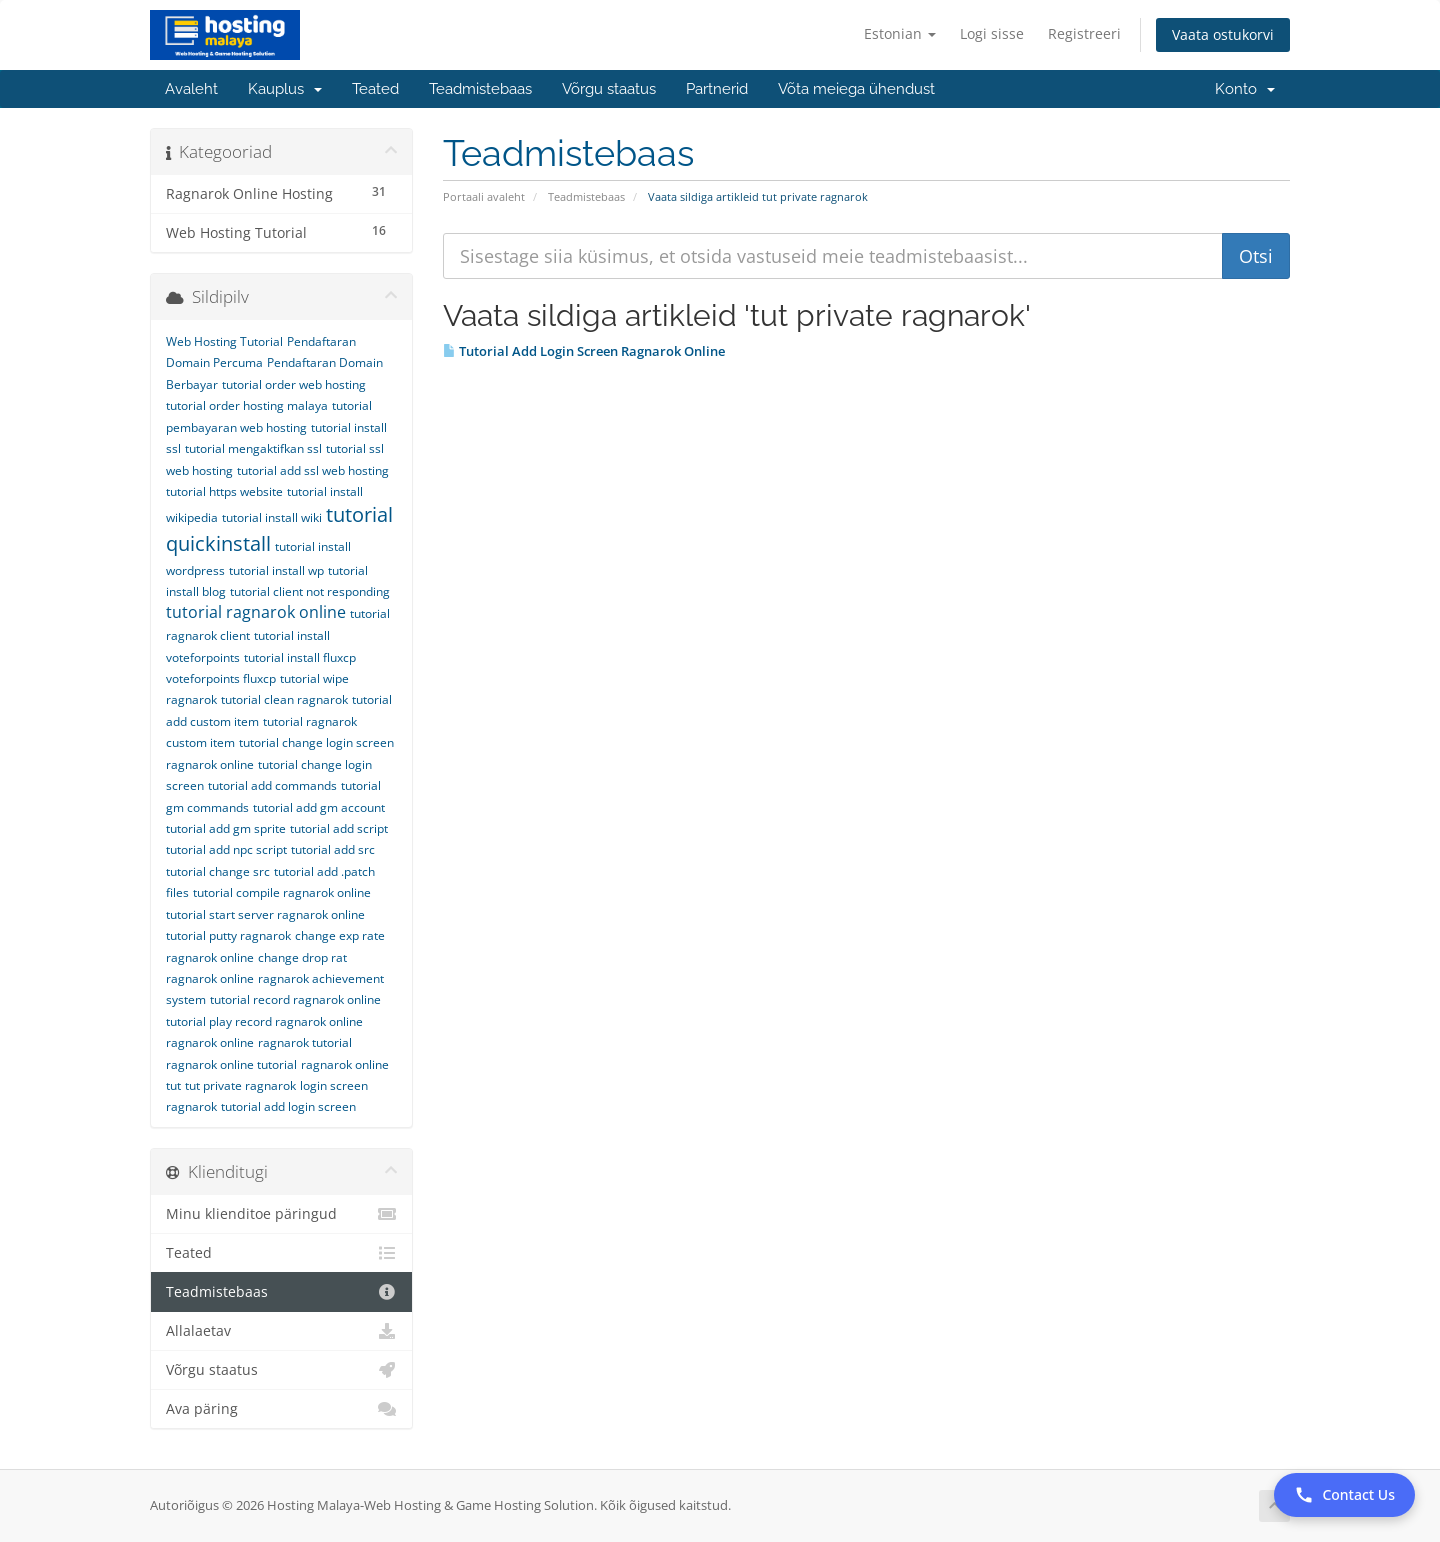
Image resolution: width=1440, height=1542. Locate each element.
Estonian (900, 33)
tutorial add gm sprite (226, 828)
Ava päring (281, 1409)
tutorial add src (333, 849)
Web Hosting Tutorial (224, 341)
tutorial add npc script (226, 849)
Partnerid (717, 89)
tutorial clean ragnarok (284, 699)
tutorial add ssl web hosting (313, 470)
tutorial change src (218, 871)
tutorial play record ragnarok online (264, 1021)
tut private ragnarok (240, 1085)
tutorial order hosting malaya (247, 405)
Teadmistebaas (480, 89)
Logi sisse (992, 33)
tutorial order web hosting (294, 384)
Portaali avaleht (484, 196)
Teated (375, 89)
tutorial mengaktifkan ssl (253, 448)
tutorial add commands (272, 785)
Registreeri (1084, 33)
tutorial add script (339, 828)
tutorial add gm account (319, 807)
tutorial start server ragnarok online (265, 914)
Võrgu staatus (609, 89)
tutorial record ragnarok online (295, 999)
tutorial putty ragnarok (228, 935)
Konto (1245, 89)
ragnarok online (210, 1042)
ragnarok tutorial (305, 1042)
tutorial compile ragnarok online (282, 892)
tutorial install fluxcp (300, 657)
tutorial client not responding (310, 591)
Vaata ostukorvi (1223, 34)
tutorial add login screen (288, 1106)
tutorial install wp (276, 570)
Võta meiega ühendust (856, 89)
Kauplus (285, 89)
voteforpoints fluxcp (221, 678)
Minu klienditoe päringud (281, 1214)
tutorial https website (224, 491)
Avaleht (191, 89)
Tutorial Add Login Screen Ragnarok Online (584, 351)
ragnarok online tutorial (231, 1064)
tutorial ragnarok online (256, 612)
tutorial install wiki (272, 517)
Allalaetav (281, 1331)
